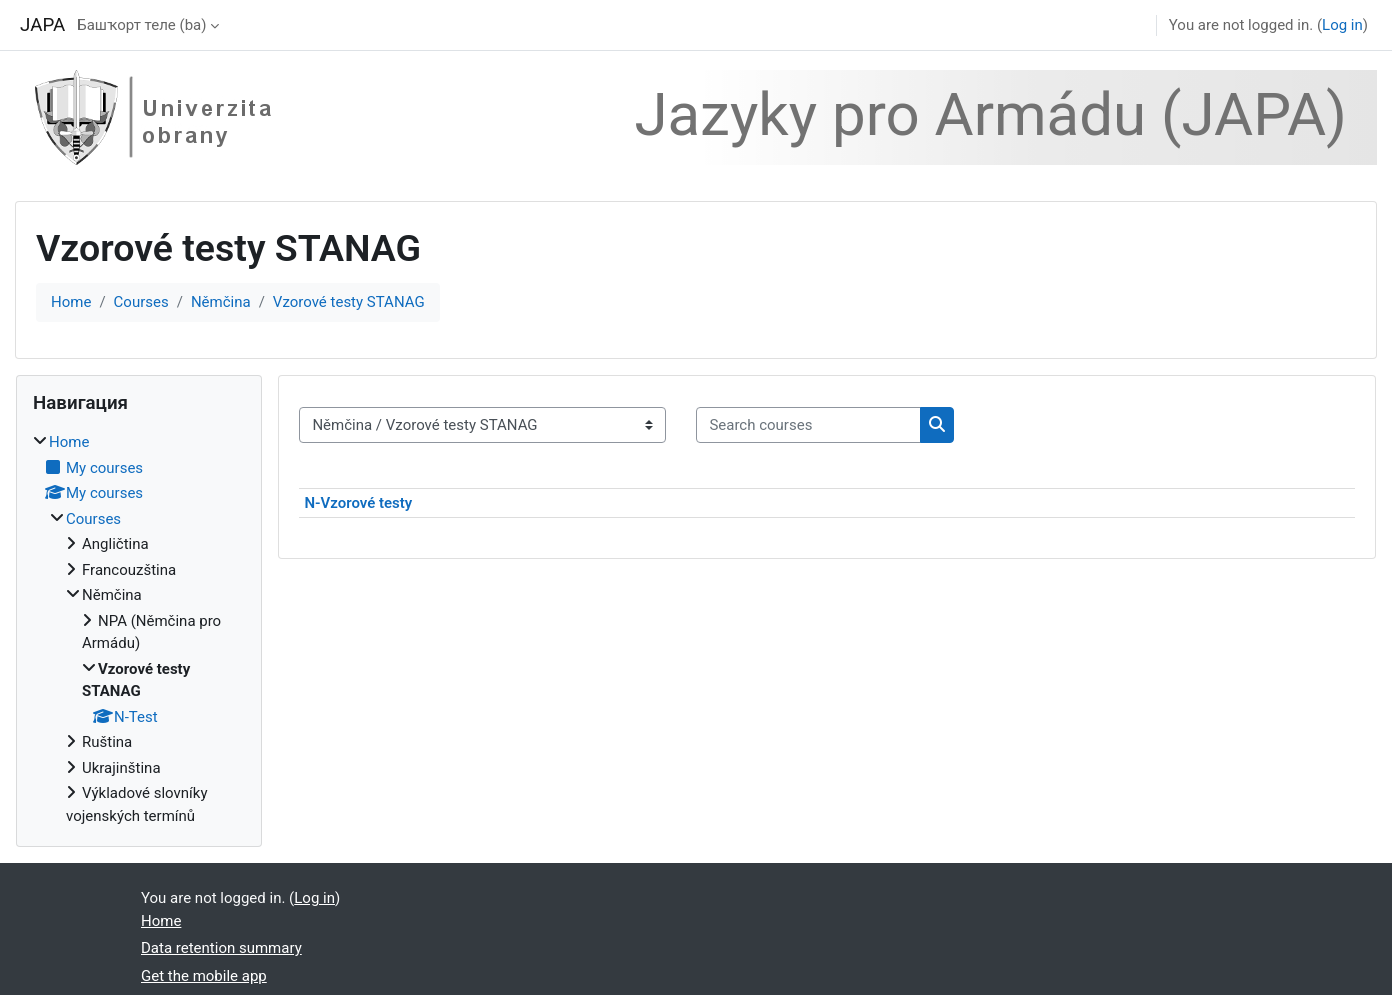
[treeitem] (139, 629)
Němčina (221, 302)
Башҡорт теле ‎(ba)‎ (141, 25)
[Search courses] (808, 425)
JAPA (42, 25)
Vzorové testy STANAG (349, 302)
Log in (1342, 25)
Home (71, 302)
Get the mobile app (204, 976)
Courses (141, 302)
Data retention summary (221, 948)
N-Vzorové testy (358, 503)
